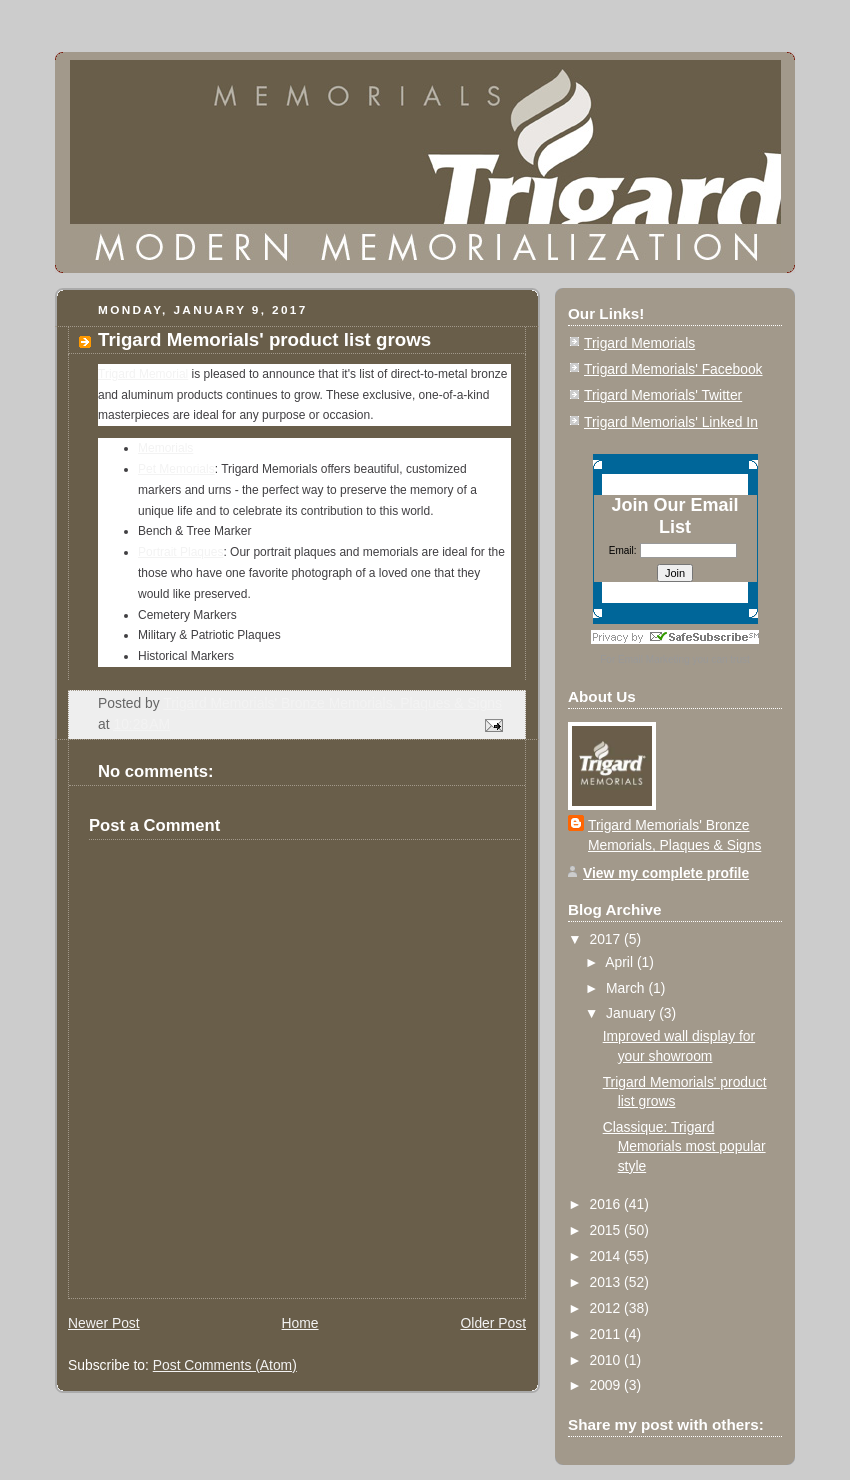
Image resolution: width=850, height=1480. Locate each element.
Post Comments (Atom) (225, 1365)
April (621, 962)
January (632, 1013)
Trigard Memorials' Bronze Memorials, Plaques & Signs (674, 835)
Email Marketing (654, 659)
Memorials (165, 448)
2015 (606, 1230)
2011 (606, 1334)
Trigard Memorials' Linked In (671, 422)
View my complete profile (666, 873)
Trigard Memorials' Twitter (663, 395)
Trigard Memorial (143, 374)
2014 (606, 1256)
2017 (606, 939)
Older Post (493, 1323)
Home (300, 1323)
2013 (606, 1282)
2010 (606, 1360)
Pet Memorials (176, 469)
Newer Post (104, 1323)
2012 (606, 1308)
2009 (606, 1385)
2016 (606, 1204)
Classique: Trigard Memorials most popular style (684, 1146)
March (627, 988)
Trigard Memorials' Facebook (673, 369)
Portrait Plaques (180, 552)
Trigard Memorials (639, 343)
